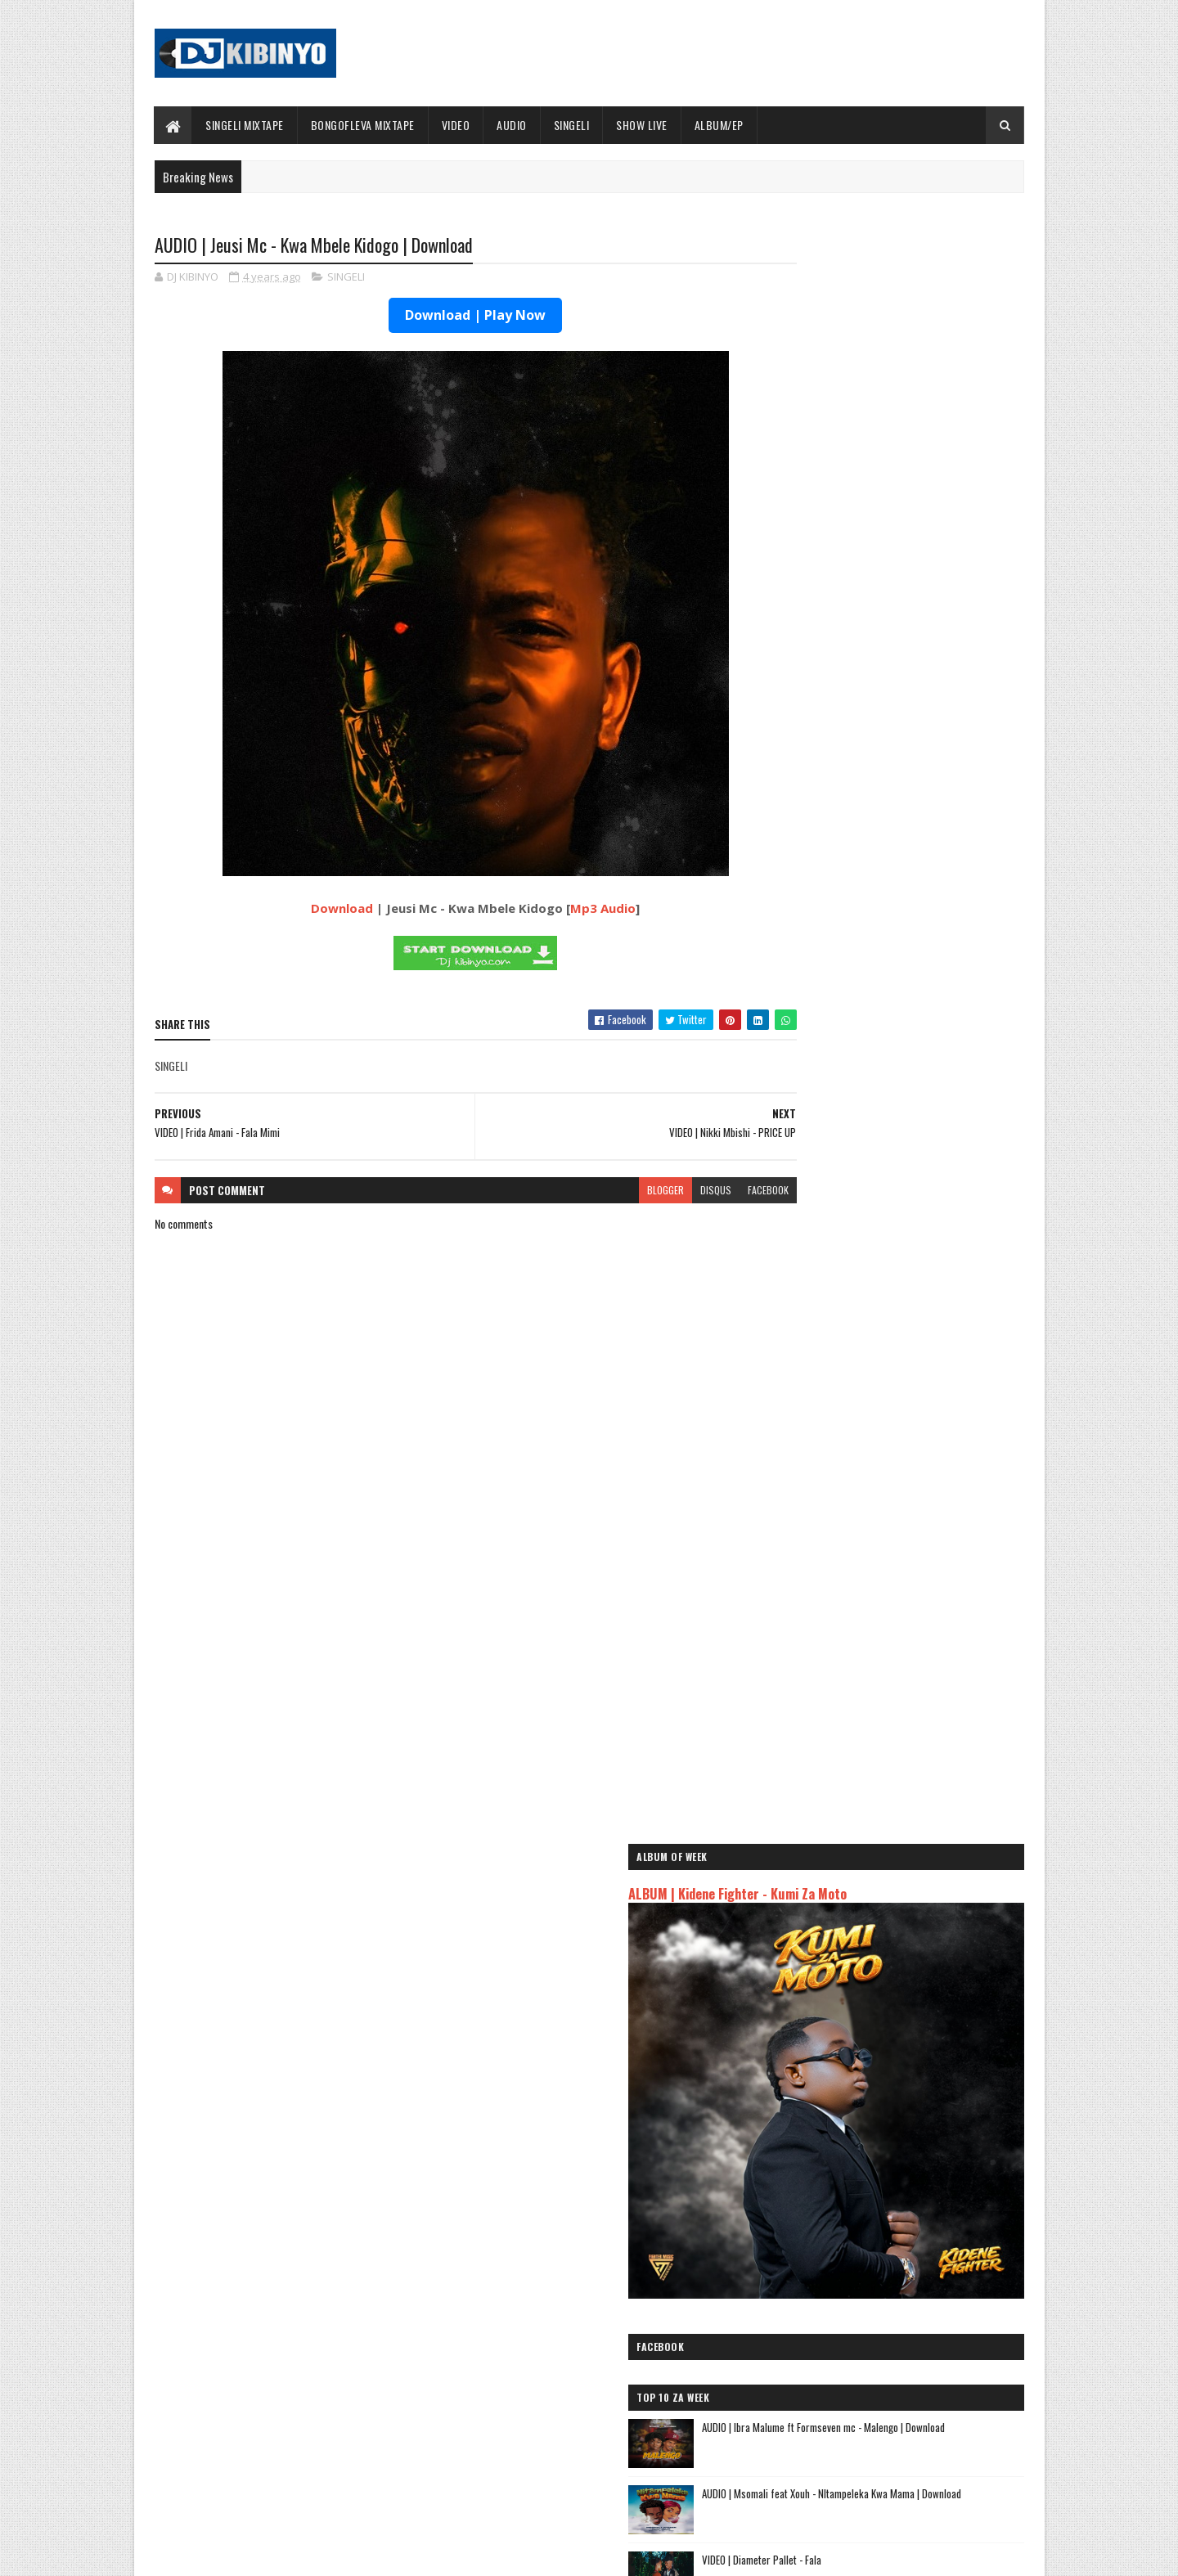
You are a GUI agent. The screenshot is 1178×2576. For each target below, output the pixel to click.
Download (311, 909)
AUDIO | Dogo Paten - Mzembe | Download (921, 1354)
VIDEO (456, 124)
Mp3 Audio (572, 909)
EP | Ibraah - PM (869, 1620)
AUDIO (512, 124)
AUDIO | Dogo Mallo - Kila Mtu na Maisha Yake (877, 2138)
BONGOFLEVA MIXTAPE (363, 124)
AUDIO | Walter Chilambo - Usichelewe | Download (624, 2402)
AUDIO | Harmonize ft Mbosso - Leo (853, 2192)
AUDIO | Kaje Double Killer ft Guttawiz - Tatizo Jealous (880, 2165)
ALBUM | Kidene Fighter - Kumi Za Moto (872, 622)
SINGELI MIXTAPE (245, 124)
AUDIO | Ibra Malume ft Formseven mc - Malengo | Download (916, 1030)
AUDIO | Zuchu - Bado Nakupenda (847, 2230)
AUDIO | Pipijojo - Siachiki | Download (912, 1553)
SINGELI (572, 124)
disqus (652, 1191)
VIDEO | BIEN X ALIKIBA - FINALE (289, 2469)
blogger (602, 1191)
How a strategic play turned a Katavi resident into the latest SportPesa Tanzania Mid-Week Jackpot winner (929, 1237)
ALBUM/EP (719, 124)
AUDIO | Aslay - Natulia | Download (905, 1421)
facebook (705, 1191)
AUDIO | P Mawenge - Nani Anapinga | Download (619, 2469)
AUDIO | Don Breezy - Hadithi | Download (918, 1487)
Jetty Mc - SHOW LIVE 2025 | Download (602, 2336)
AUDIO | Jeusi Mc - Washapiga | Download (866, 2120)
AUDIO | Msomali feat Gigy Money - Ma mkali (874, 2210)
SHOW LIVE (642, 124)
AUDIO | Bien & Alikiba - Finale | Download (920, 1288)
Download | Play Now (444, 317)
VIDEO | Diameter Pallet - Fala (896, 1154)
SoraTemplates (231, 2553)
